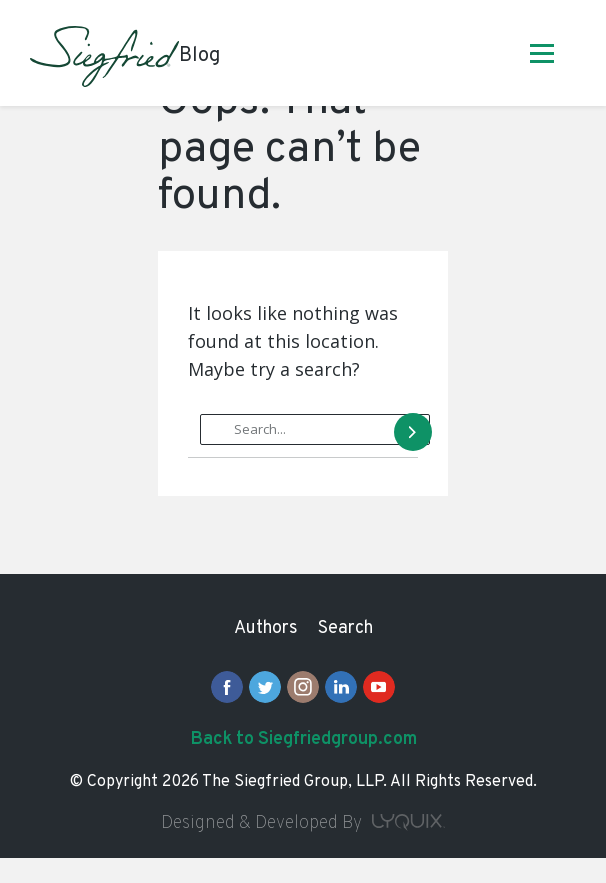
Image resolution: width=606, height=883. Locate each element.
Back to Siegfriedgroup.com (303, 739)
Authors (266, 628)
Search (345, 628)
